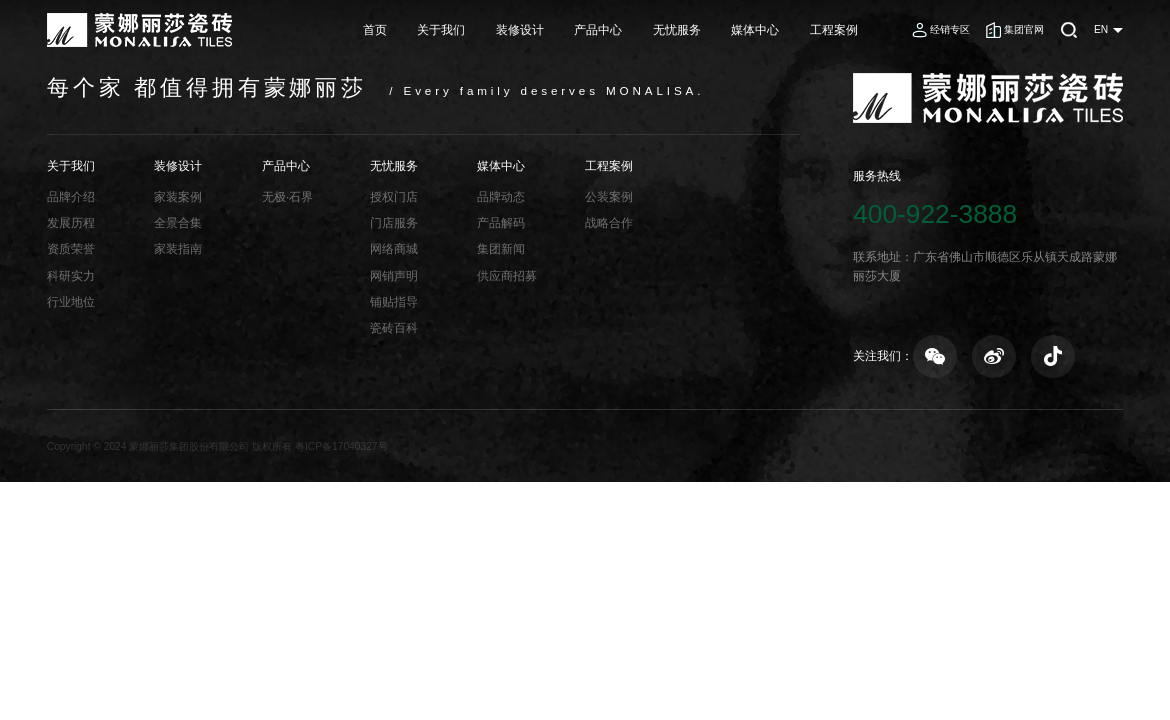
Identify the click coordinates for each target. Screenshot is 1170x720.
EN (1101, 29)
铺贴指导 (394, 301)
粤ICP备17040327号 (341, 446)
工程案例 (834, 29)
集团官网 (1024, 29)
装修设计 (520, 29)
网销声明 (394, 275)
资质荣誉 (71, 248)
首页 (375, 29)
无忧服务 (677, 29)
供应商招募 (507, 275)
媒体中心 (755, 29)
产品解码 (501, 222)
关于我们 (441, 29)
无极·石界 (287, 196)
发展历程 (71, 222)
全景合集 (178, 222)
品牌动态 (501, 196)
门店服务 (394, 222)
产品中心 (598, 29)
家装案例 (178, 196)
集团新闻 (501, 248)
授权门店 (394, 196)
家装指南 (178, 248)
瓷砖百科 (394, 327)
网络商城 (394, 248)
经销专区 (950, 29)
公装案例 (609, 196)
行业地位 (71, 301)
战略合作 (609, 222)
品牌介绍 (71, 196)
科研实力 (71, 275)
